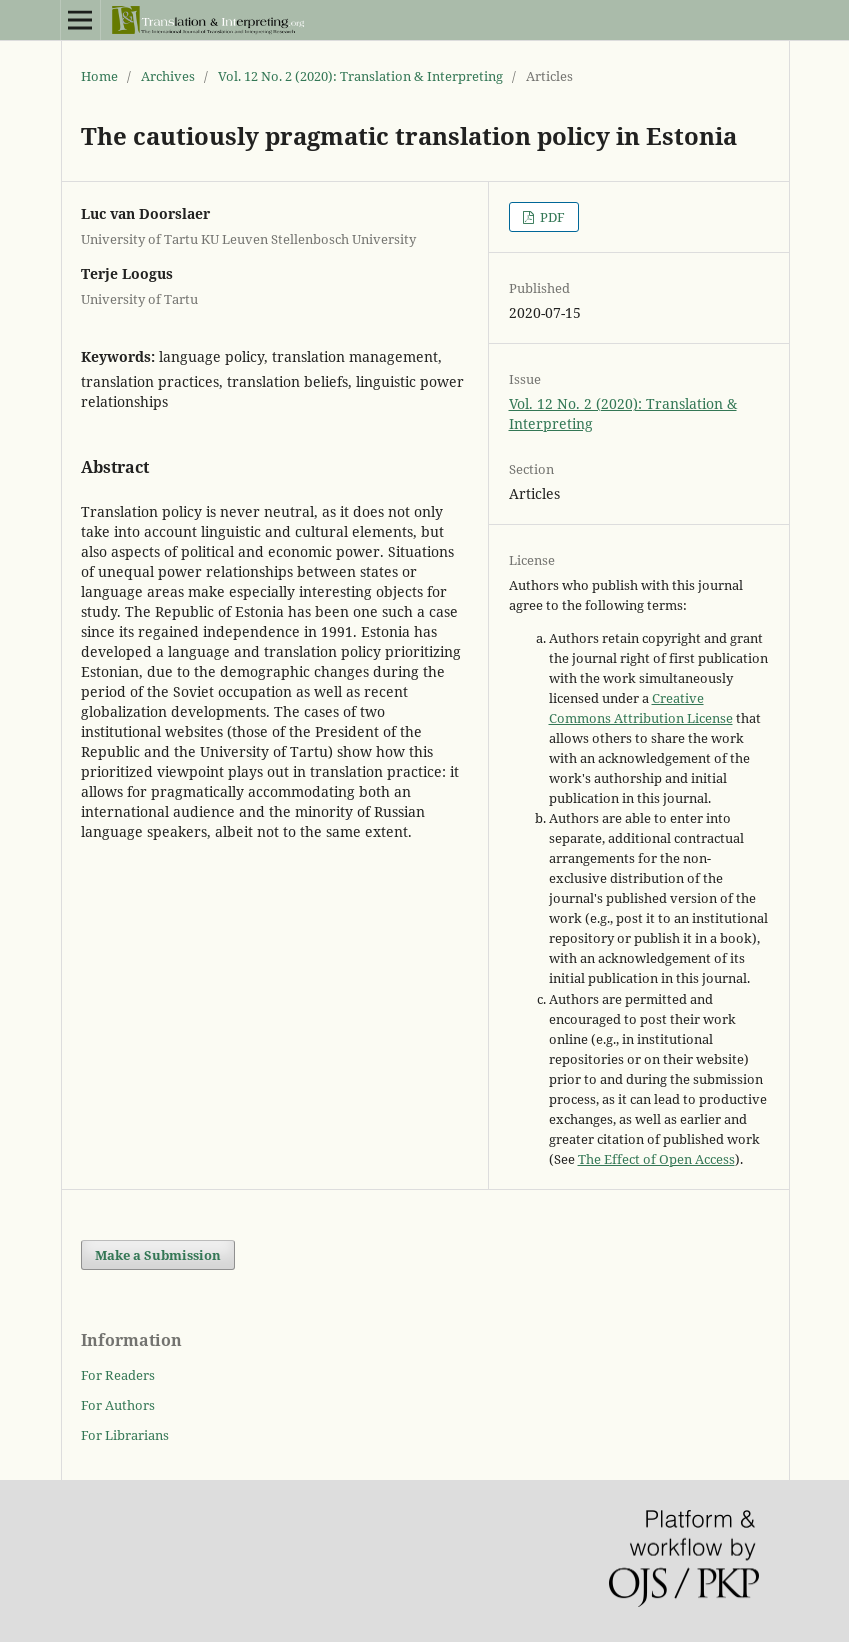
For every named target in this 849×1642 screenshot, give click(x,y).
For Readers (118, 1375)
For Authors (118, 1405)
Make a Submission (158, 1255)
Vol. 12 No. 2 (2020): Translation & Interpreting (360, 76)
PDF (551, 217)
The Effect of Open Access (656, 1159)
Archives (168, 76)
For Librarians (125, 1435)
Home (99, 76)
